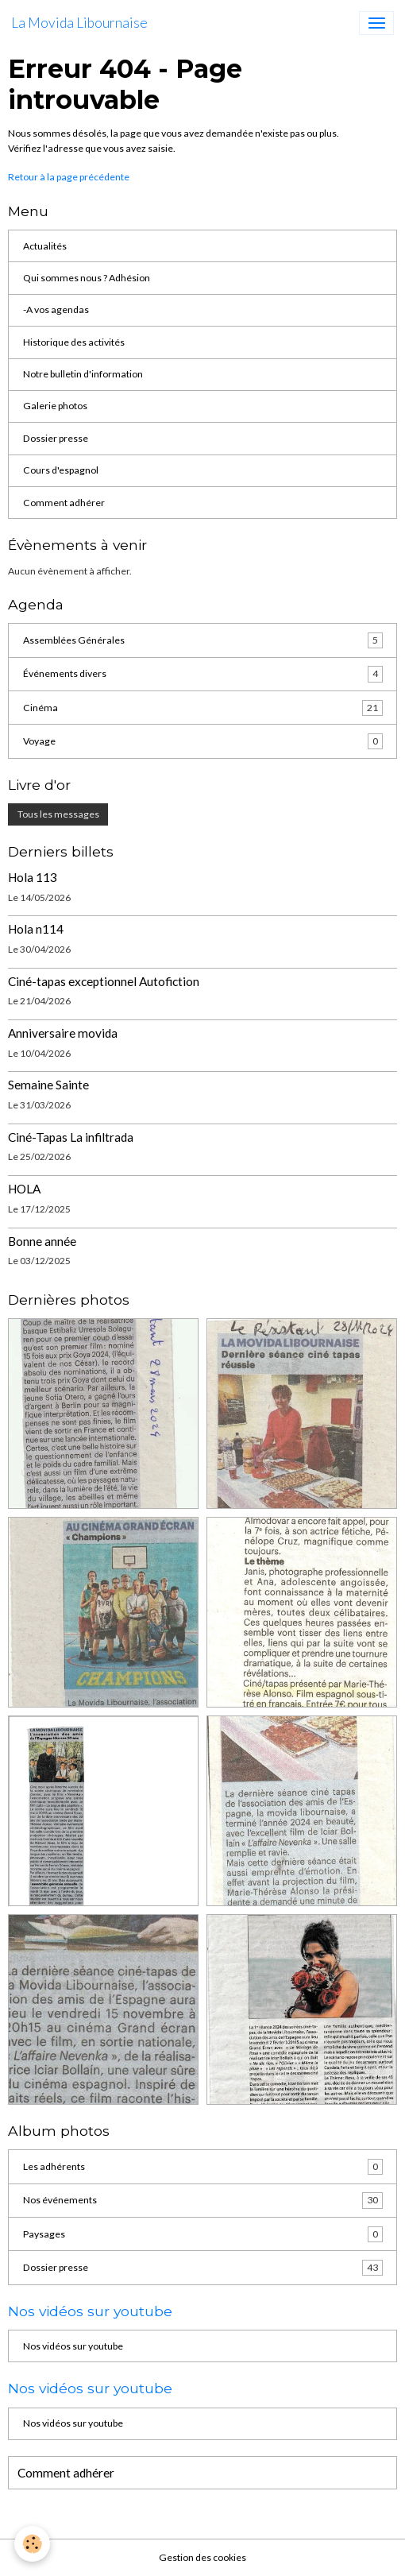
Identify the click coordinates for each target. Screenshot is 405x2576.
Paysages (203, 2234)
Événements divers (203, 674)
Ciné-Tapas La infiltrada (70, 1137)
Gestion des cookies (202, 2557)
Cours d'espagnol (60, 470)
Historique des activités (74, 342)
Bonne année (42, 1241)
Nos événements (203, 2200)
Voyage (203, 741)
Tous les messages (58, 814)
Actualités (45, 246)
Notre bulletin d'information (83, 374)
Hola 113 (32, 877)
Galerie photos (55, 406)
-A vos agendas (56, 309)
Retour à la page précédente (68, 177)
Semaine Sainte (48, 1084)
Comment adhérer (64, 503)
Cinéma (203, 708)
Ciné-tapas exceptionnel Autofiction (103, 981)
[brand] (79, 23)
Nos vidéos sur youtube (73, 2346)
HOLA (24, 1189)
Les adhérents (203, 2167)
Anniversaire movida (63, 1033)
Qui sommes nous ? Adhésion (86, 278)
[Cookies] (32, 2544)
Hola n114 (36, 929)
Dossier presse (55, 438)
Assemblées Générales (203, 640)
